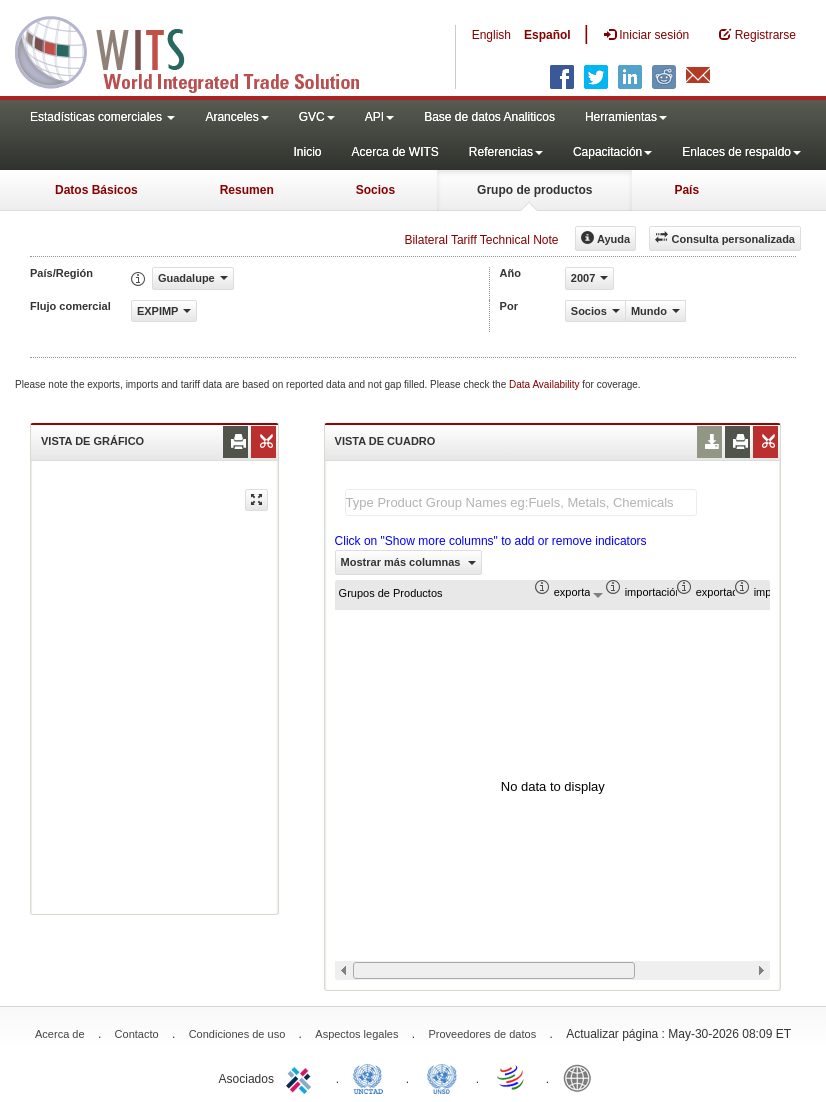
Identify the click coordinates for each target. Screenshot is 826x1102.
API (379, 117)
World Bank (582, 1077)
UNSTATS (442, 1077)
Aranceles (236, 117)
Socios (375, 190)
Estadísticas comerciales (102, 117)
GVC (317, 117)
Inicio (307, 152)
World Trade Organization (512, 1077)
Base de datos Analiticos (489, 117)
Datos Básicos (96, 190)
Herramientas (626, 117)
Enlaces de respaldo (741, 152)
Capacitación (612, 152)
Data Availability (545, 384)
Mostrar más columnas (409, 562)
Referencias (506, 152)
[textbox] (521, 502)
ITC (302, 1077)
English (491, 35)
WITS (200, 50)
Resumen (247, 190)
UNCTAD (372, 1077)
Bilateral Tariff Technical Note (481, 240)
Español (547, 35)
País (686, 190)
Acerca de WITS (394, 152)
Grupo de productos (534, 190)
